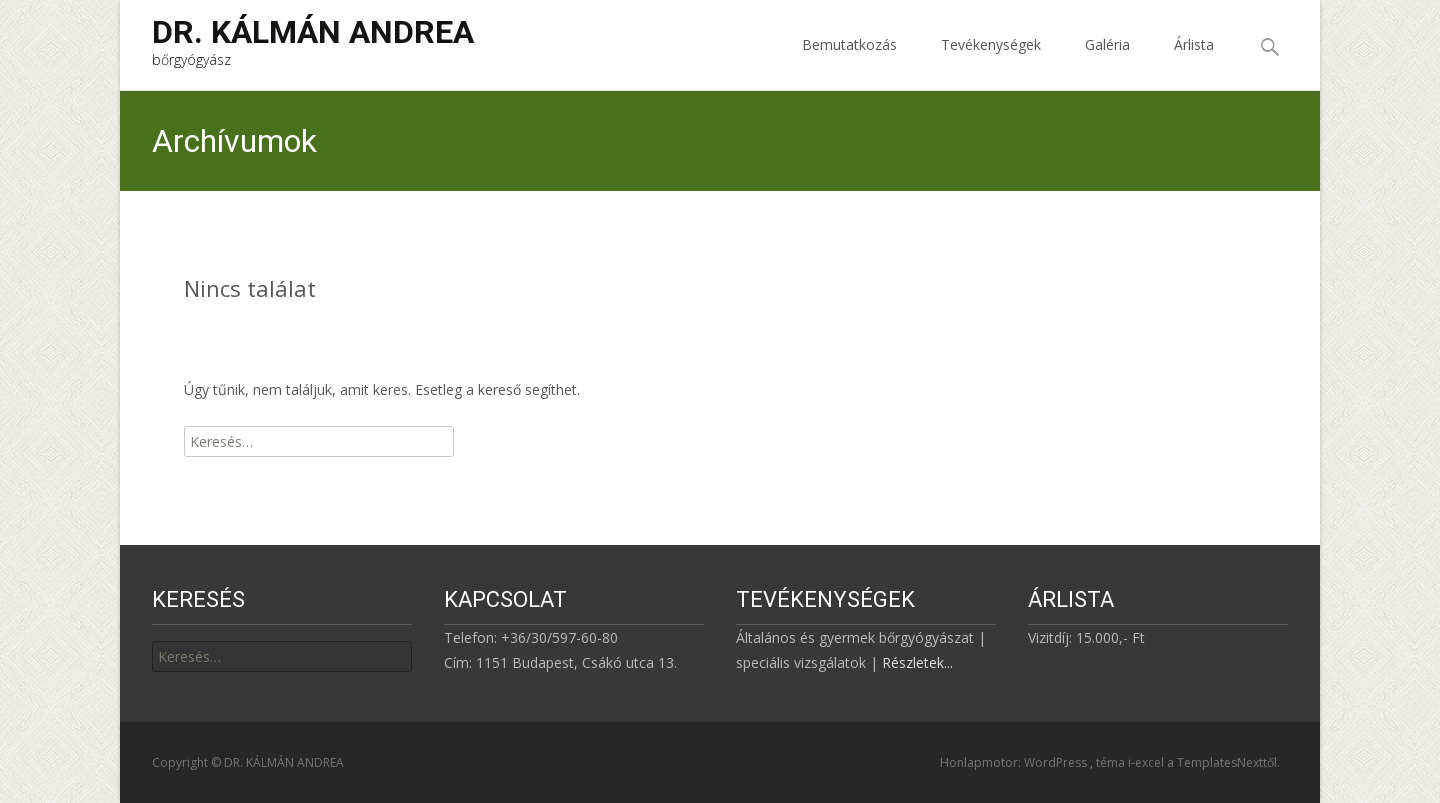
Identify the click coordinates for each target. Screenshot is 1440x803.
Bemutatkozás (849, 62)
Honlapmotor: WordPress (1015, 762)
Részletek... (917, 662)
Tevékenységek (991, 62)
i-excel (1147, 762)
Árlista (1194, 62)
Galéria (1107, 62)
